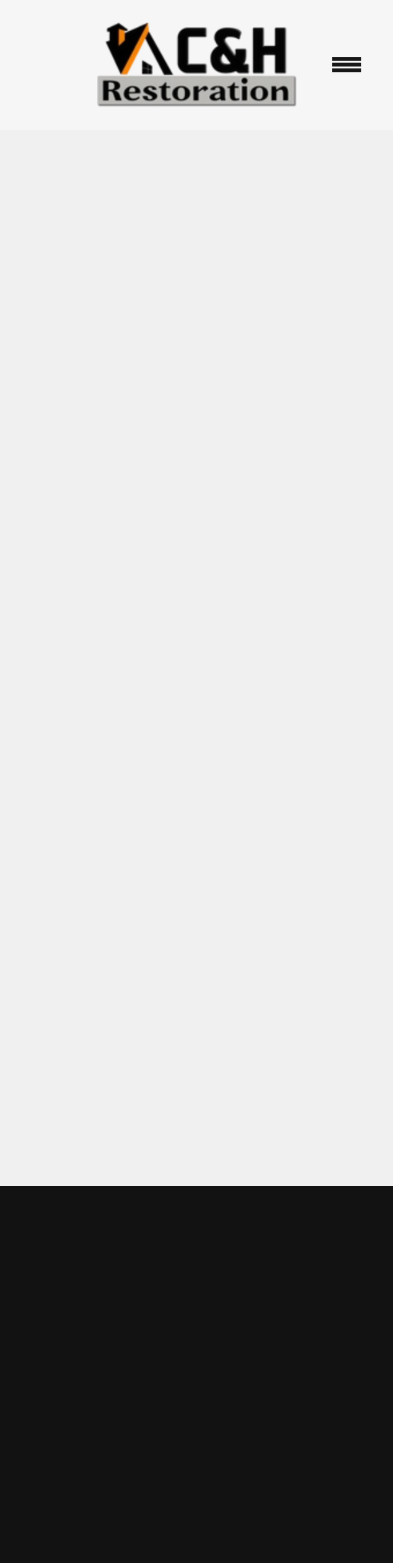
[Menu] (346, 65)
